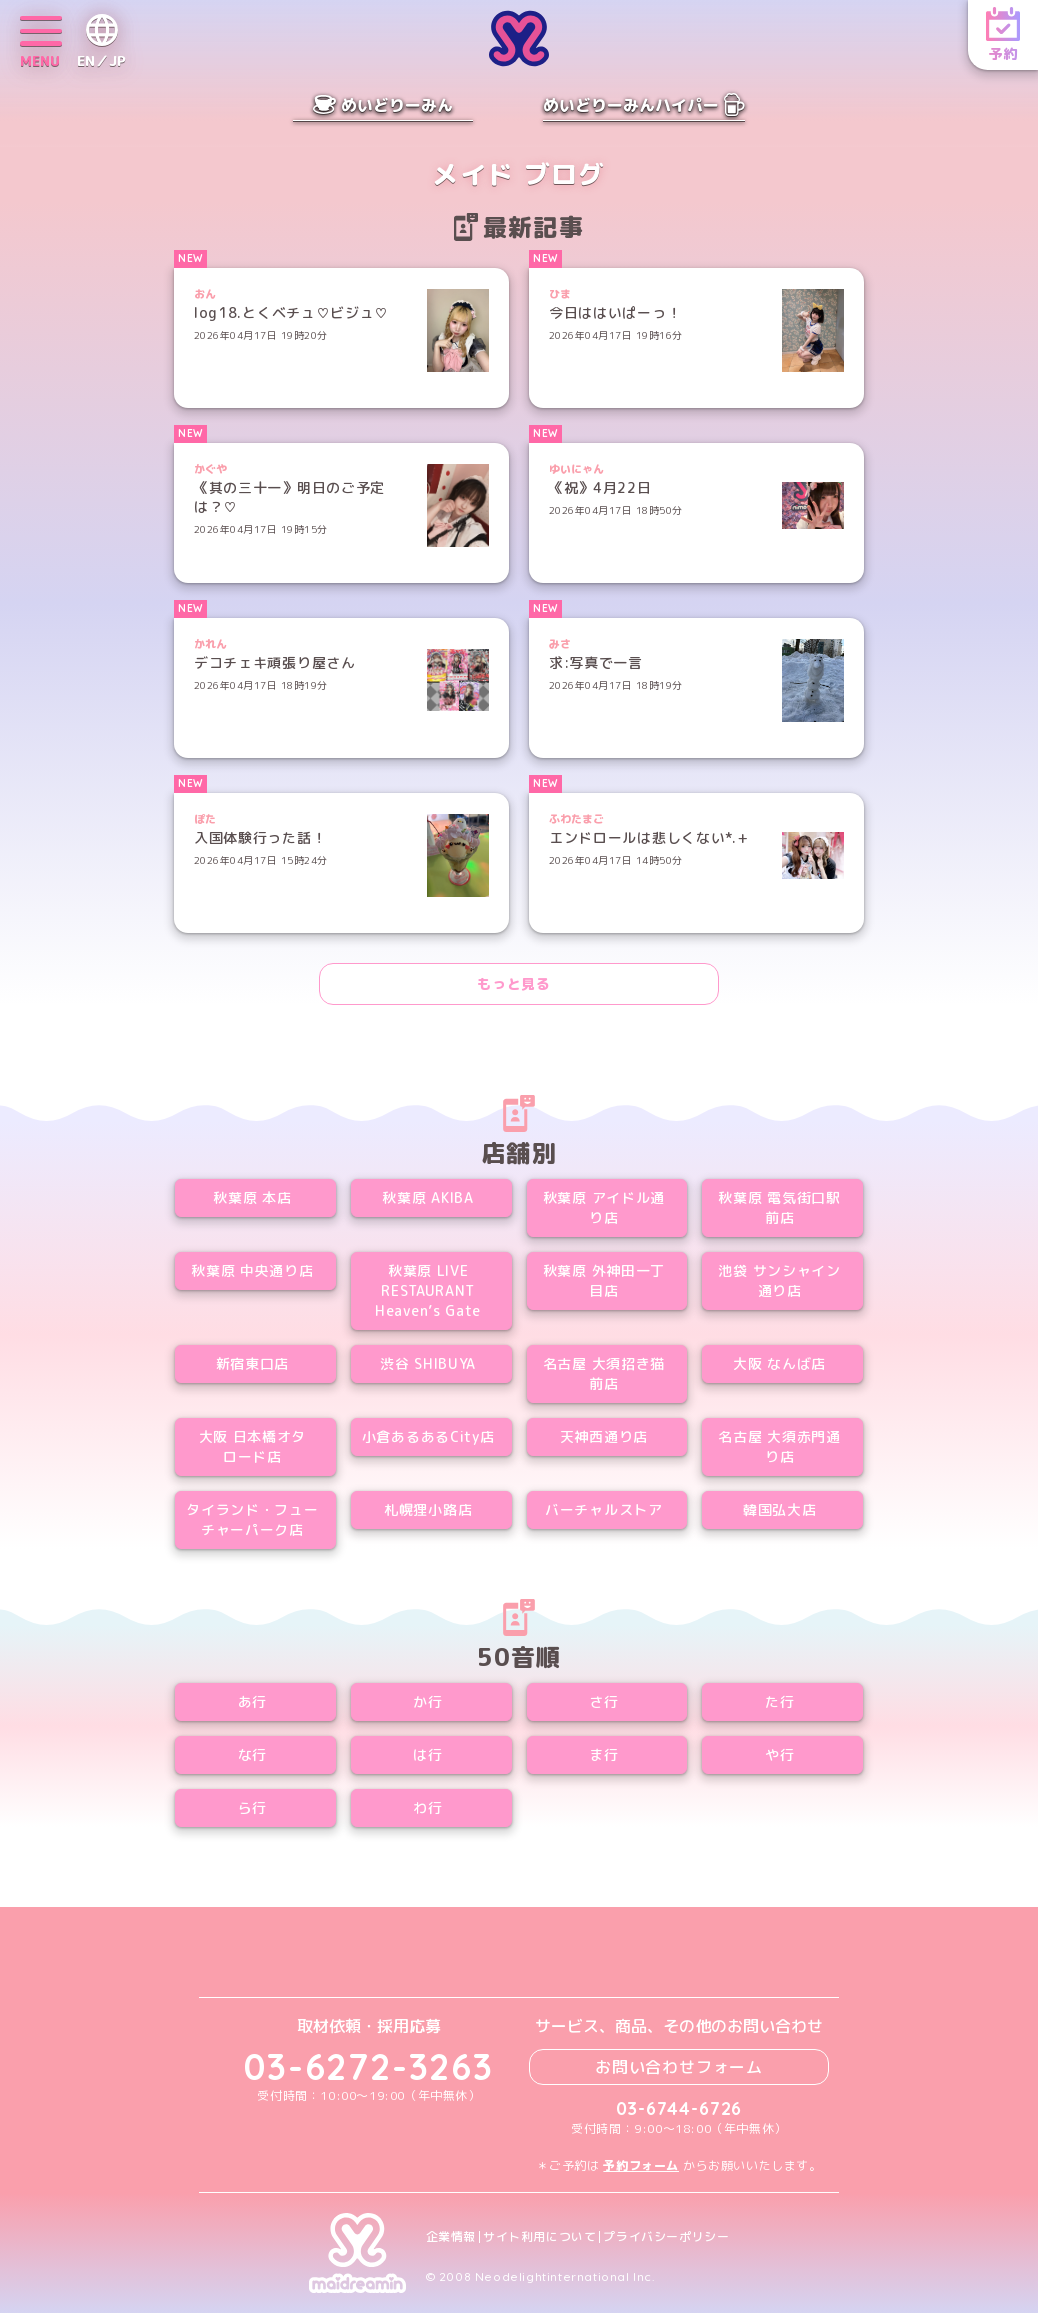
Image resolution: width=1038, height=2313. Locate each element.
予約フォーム (641, 2165)
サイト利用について (539, 2237)
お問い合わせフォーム (679, 2067)
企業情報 (451, 2237)
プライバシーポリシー (666, 2237)
